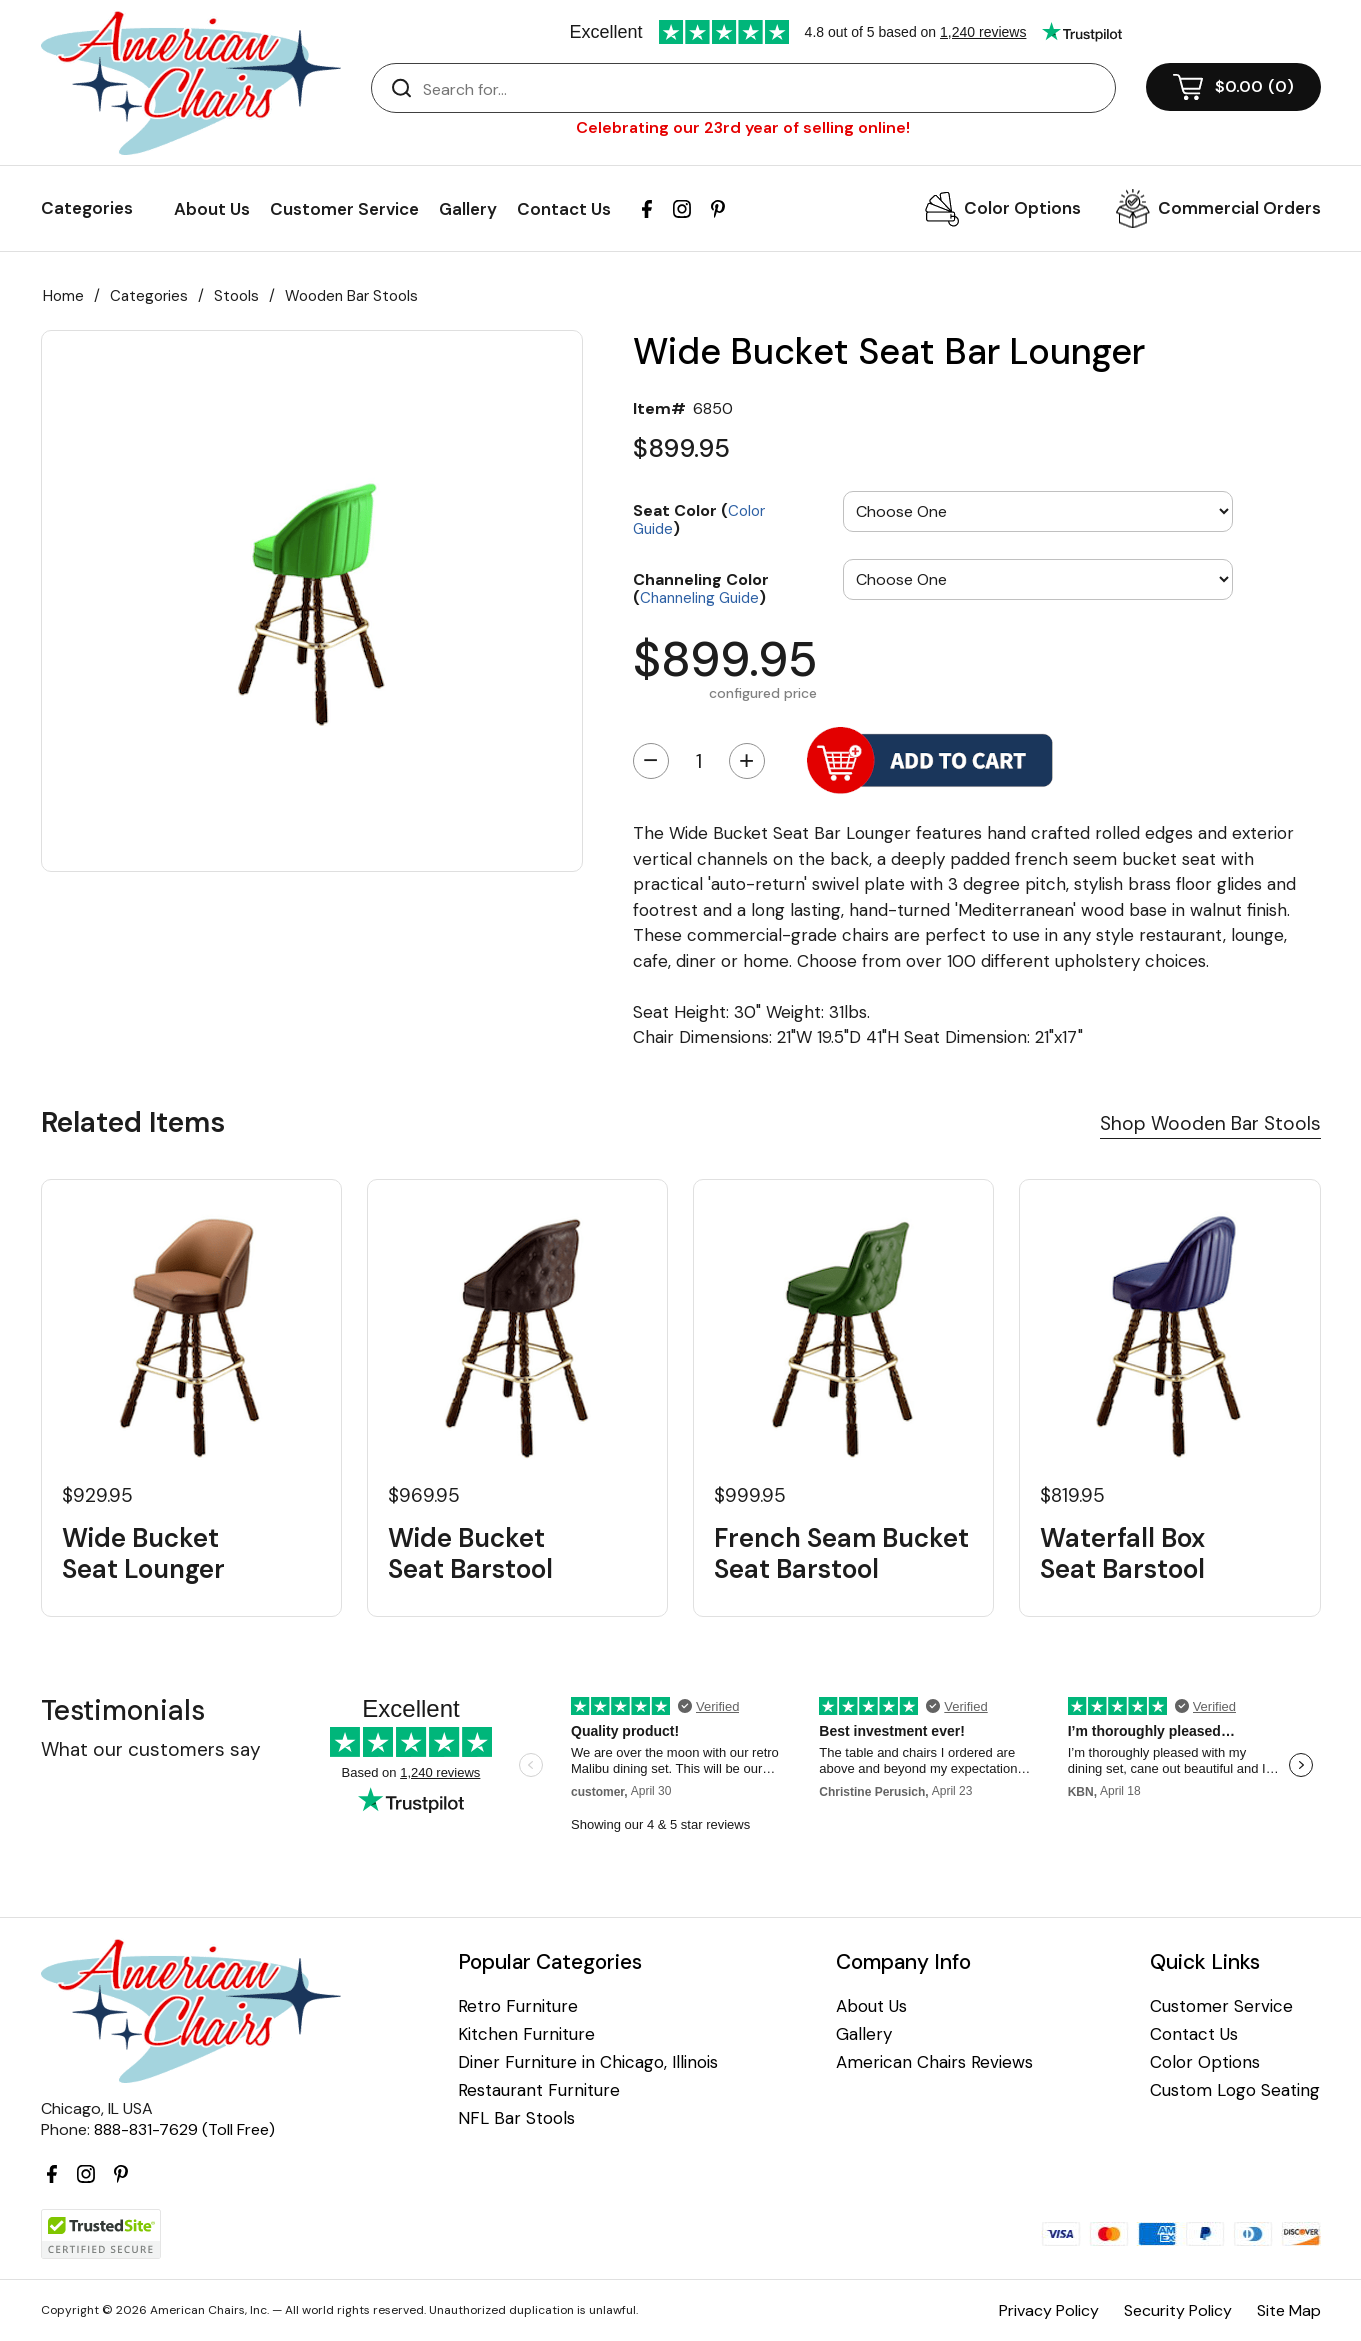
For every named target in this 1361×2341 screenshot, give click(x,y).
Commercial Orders (1239, 208)
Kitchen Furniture (526, 2034)
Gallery (468, 209)
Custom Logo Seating (1235, 2090)
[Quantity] (699, 761)
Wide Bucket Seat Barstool (470, 1554)
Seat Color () (699, 518)
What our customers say (151, 1749)
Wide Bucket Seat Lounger (143, 1554)
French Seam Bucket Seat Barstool (841, 1554)
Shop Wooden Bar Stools (1210, 1123)
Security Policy (1178, 2310)
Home (63, 296)
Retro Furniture (518, 2006)
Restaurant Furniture (539, 2090)
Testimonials (123, 1710)
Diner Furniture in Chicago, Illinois (588, 2062)
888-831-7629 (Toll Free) (184, 2129)
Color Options (1022, 208)
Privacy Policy (1049, 2310)
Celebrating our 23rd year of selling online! (743, 127)
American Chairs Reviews (934, 2062)
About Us (212, 209)
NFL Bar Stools (516, 2118)
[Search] (763, 89)
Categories (149, 296)
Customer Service (344, 209)
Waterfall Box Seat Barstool (1122, 1554)
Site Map (1289, 2310)
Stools (236, 296)
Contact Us (564, 209)
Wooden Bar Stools (351, 296)
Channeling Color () (701, 587)
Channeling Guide (699, 598)
